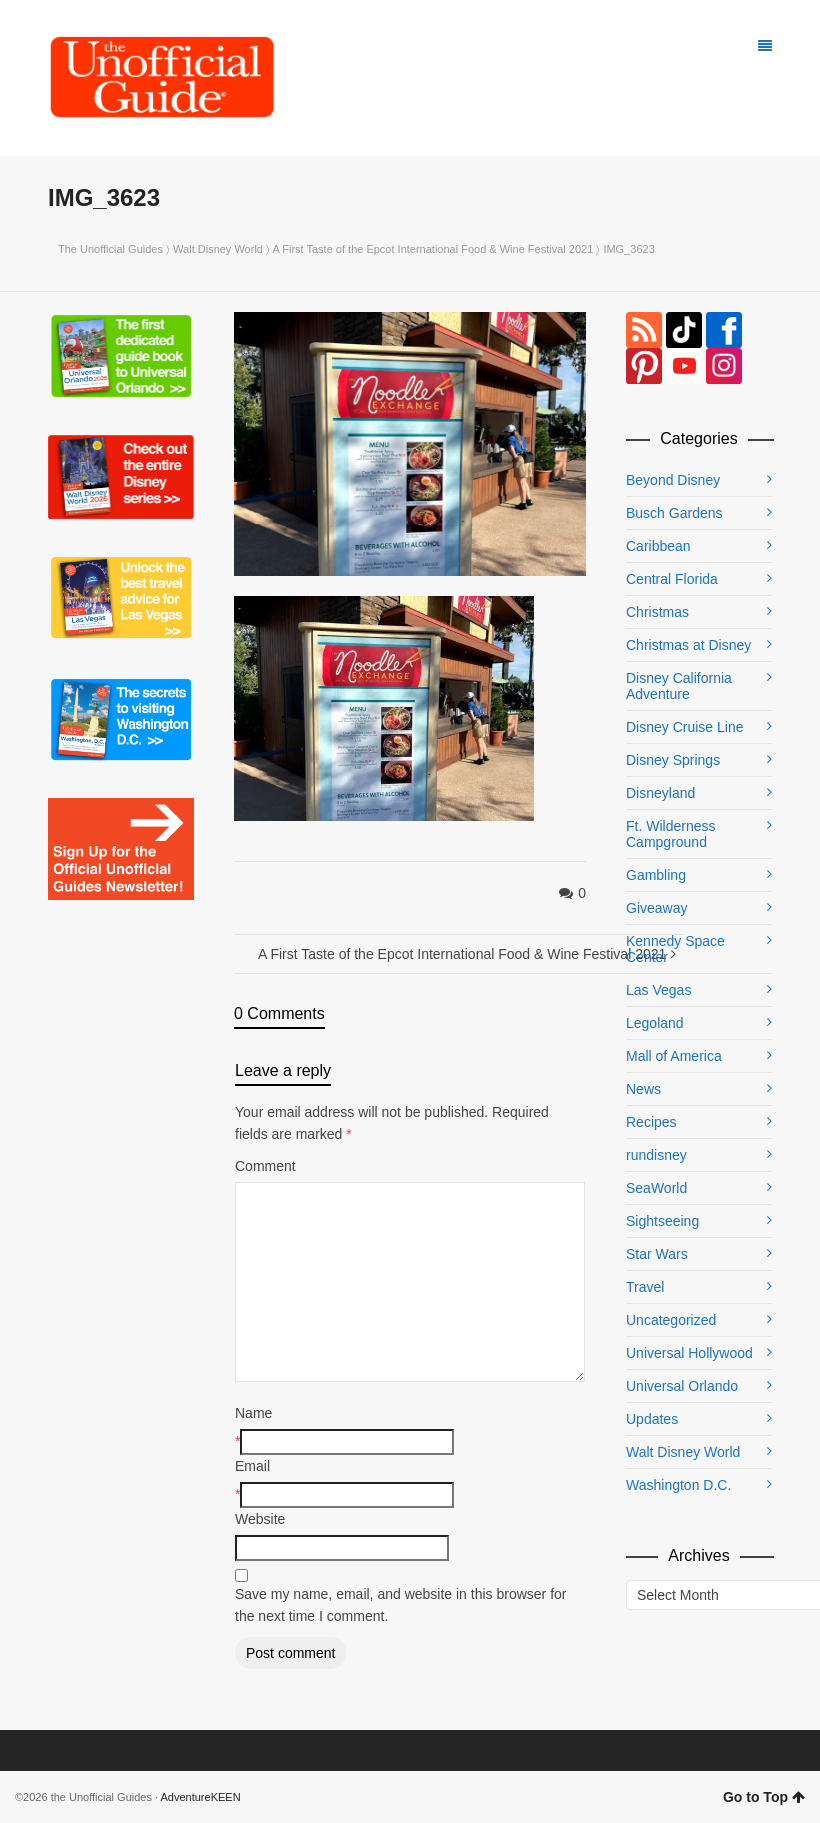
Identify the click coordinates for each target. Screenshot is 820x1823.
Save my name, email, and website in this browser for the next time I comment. (400, 1605)
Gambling (656, 875)
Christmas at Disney (688, 645)
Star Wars (657, 1254)
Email (252, 1466)
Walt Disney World (218, 249)
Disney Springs (673, 760)
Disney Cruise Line (685, 727)
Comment (265, 1166)
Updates (652, 1419)
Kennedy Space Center (675, 949)
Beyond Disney (673, 480)
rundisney (656, 1155)
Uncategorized (671, 1320)
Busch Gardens (674, 513)
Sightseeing (662, 1221)
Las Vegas (658, 990)
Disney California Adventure (679, 686)
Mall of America (674, 1056)
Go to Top (764, 1797)
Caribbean (658, 546)
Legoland (655, 1023)
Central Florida (672, 579)
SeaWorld (656, 1188)
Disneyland (660, 793)
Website (260, 1519)
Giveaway (656, 908)
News (643, 1089)
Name (253, 1413)
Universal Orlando (682, 1386)
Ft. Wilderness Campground (670, 834)
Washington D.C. (678, 1485)
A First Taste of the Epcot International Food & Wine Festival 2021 (432, 249)
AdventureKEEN (201, 1797)
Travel (645, 1287)
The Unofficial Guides (110, 249)
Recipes (651, 1122)
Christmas (657, 612)
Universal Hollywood (689, 1353)
